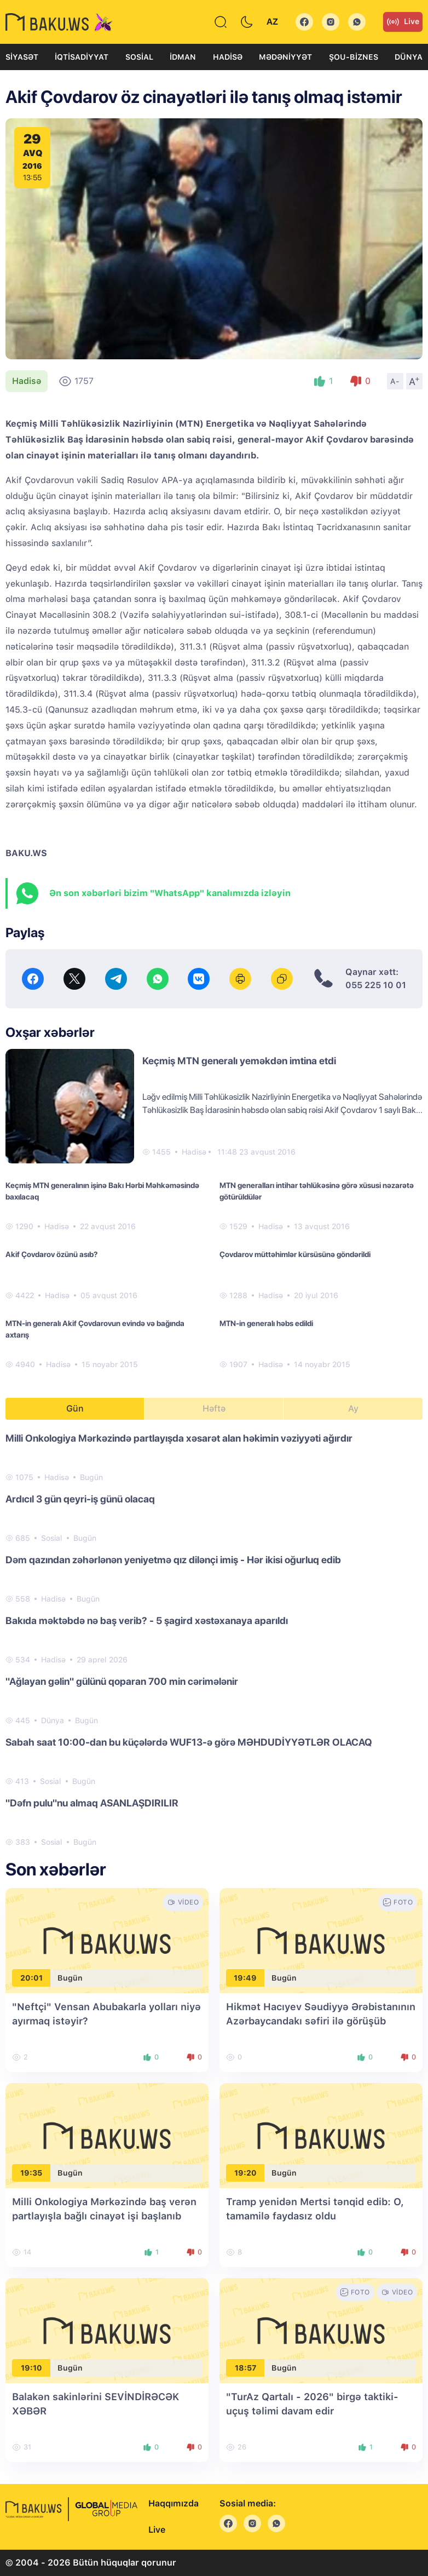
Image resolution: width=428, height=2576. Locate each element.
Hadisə (227, 57)
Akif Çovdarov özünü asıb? (51, 1254)
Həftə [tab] (214, 1408)
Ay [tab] (353, 1408)
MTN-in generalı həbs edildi (266, 1323)
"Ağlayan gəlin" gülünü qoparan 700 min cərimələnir (121, 1681)
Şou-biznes (353, 57)
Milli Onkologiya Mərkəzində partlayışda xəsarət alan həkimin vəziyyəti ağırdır (178, 1438)
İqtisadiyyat (81, 57)
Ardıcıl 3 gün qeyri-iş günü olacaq (80, 1499)
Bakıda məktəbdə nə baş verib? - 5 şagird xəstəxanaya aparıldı (146, 1620)
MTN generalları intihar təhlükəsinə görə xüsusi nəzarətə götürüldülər (316, 1191)
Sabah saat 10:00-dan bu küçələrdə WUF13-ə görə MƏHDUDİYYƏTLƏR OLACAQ (188, 1742)
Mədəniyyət (285, 57)
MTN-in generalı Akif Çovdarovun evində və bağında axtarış (94, 1329)
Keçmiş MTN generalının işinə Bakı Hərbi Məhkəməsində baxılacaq (102, 1191)
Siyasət (21, 57)
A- (395, 381)
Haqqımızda (173, 2503)
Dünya (409, 57)
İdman (183, 57)
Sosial (139, 57)
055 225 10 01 (375, 985)
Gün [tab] (75, 1408)
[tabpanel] (214, 1639)
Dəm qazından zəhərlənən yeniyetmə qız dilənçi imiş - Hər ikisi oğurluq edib (173, 1559)
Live (402, 21)
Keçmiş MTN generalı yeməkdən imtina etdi (239, 1060)
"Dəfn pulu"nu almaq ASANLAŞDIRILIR (91, 1803)
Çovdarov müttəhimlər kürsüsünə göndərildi (295, 1254)
